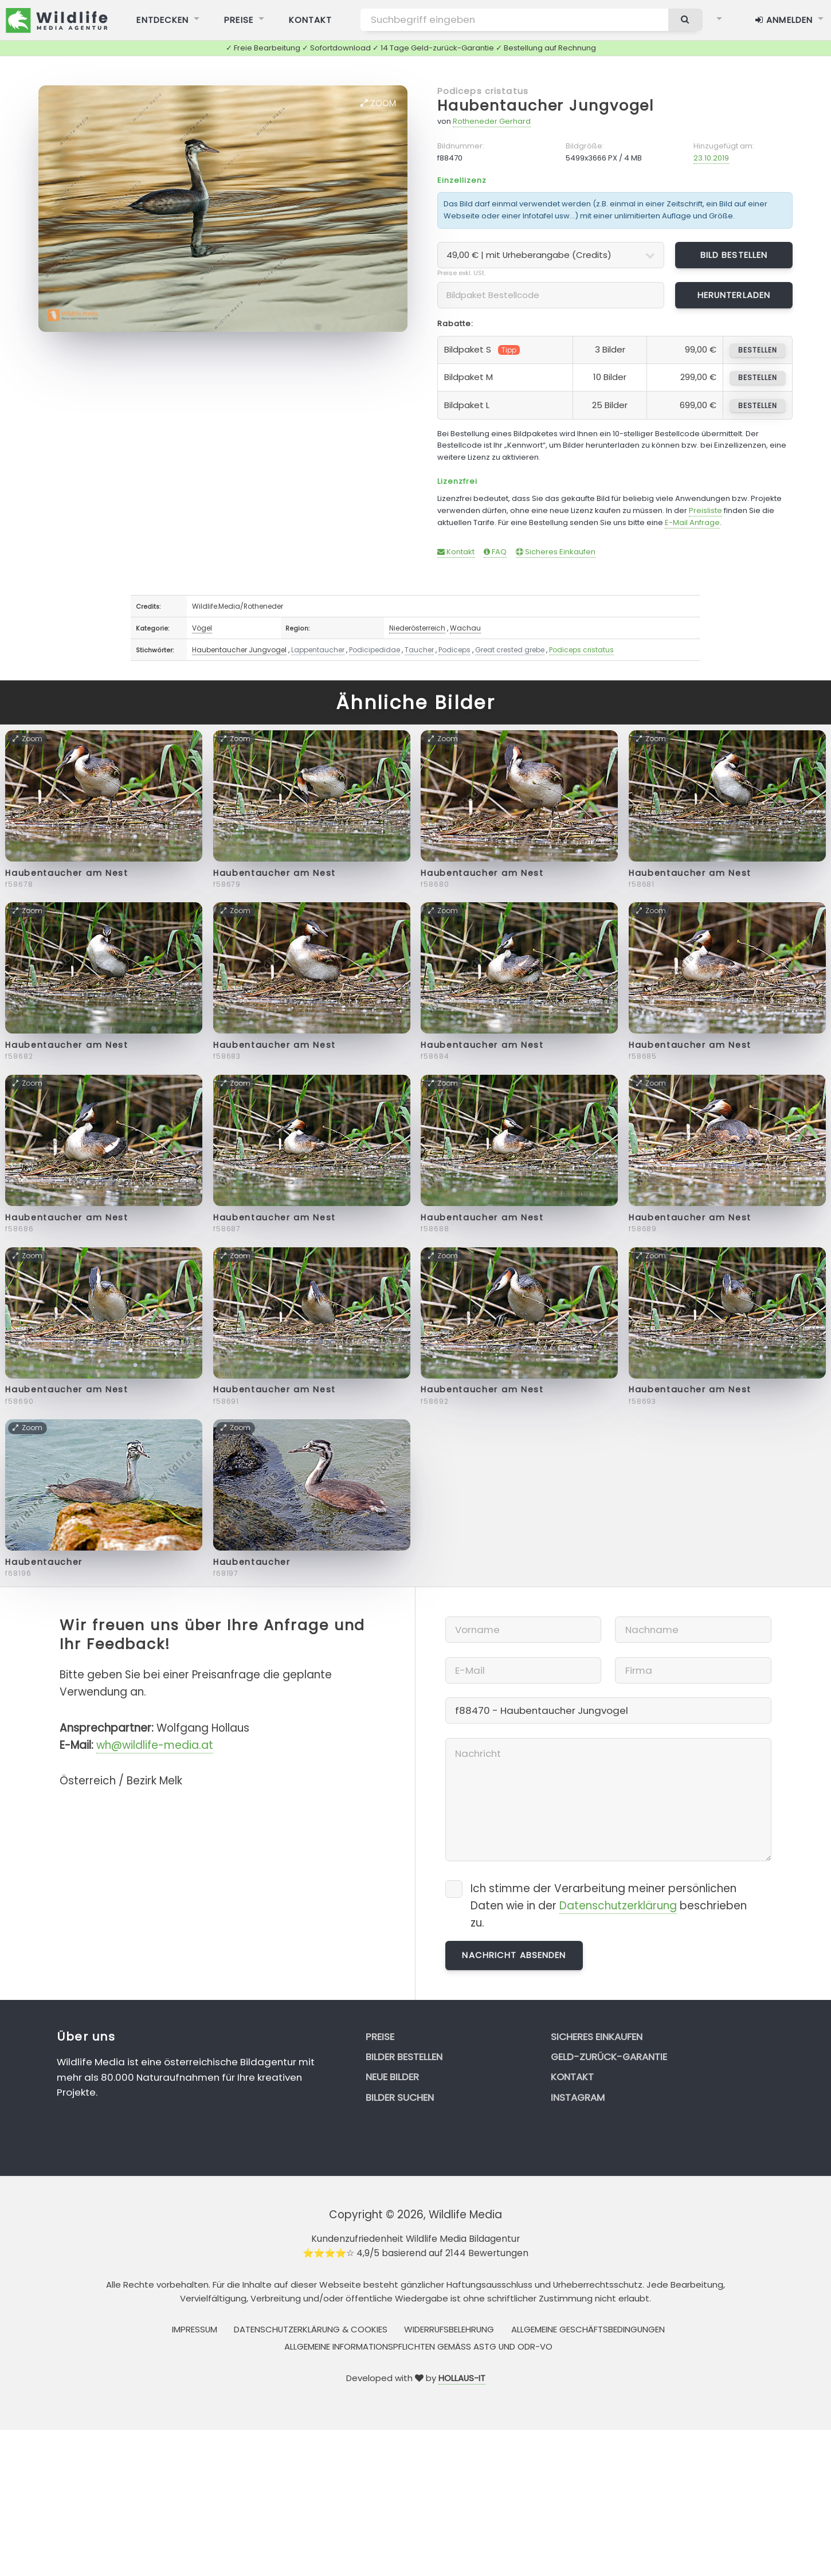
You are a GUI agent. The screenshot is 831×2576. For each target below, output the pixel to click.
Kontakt (456, 551)
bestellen (757, 350)
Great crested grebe (509, 650)
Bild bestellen (734, 255)
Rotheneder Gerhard (492, 121)
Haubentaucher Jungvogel (545, 106)
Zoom (378, 103)
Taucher (419, 650)
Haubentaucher (44, 1562)
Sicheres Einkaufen (555, 551)
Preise (380, 2036)
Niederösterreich (417, 628)
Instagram (578, 2097)
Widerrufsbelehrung (449, 2329)
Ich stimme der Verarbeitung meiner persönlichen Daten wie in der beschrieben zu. (609, 1906)
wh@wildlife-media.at (154, 1745)
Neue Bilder (392, 2077)
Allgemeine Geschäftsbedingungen (588, 2329)
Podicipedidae (374, 650)
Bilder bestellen (404, 2057)
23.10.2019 (711, 157)
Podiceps (454, 650)
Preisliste (705, 510)
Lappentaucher (317, 650)
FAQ (495, 551)
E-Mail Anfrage (692, 522)
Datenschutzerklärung (618, 1905)
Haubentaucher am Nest (66, 873)
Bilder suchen (400, 2097)
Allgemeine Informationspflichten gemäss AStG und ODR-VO (418, 2346)
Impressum (194, 2329)
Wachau (465, 628)
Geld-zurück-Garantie (609, 2057)
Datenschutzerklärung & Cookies (310, 2329)
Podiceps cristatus (482, 91)
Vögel (202, 628)
